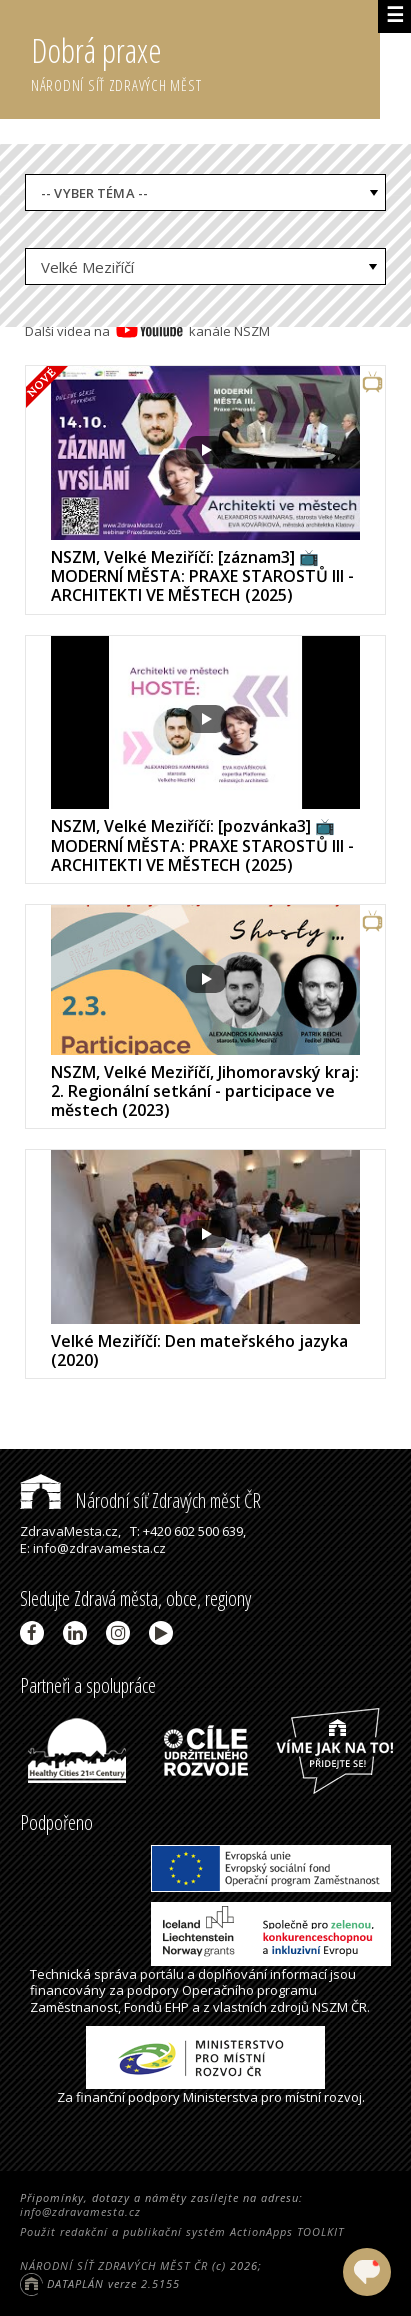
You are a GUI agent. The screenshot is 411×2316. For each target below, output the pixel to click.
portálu (162, 1974)
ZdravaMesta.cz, (70, 1531)
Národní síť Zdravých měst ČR (140, 1500)
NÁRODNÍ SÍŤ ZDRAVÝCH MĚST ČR (114, 2265)
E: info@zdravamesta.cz (93, 1548)
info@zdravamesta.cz (80, 2211)
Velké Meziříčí (87, 267)
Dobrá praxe (205, 60)
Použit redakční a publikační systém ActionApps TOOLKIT (182, 2231)
